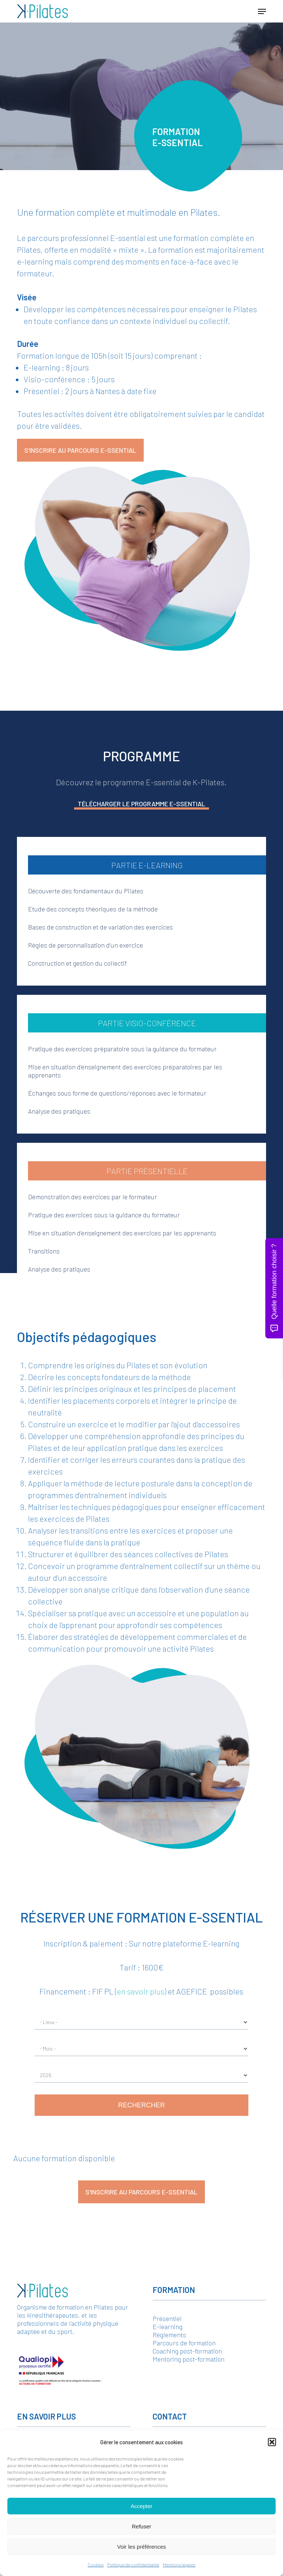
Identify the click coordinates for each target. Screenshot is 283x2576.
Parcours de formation (184, 2343)
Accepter (141, 2506)
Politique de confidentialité (133, 2564)
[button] (272, 2442)
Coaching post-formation (187, 2351)
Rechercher (141, 2105)
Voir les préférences (141, 2547)
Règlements (169, 2335)
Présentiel (167, 2318)
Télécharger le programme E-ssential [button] (141, 804)
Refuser (141, 2526)
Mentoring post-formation (188, 2359)
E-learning (167, 2326)
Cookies (96, 2564)
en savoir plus (140, 1991)
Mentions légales (179, 2564)
